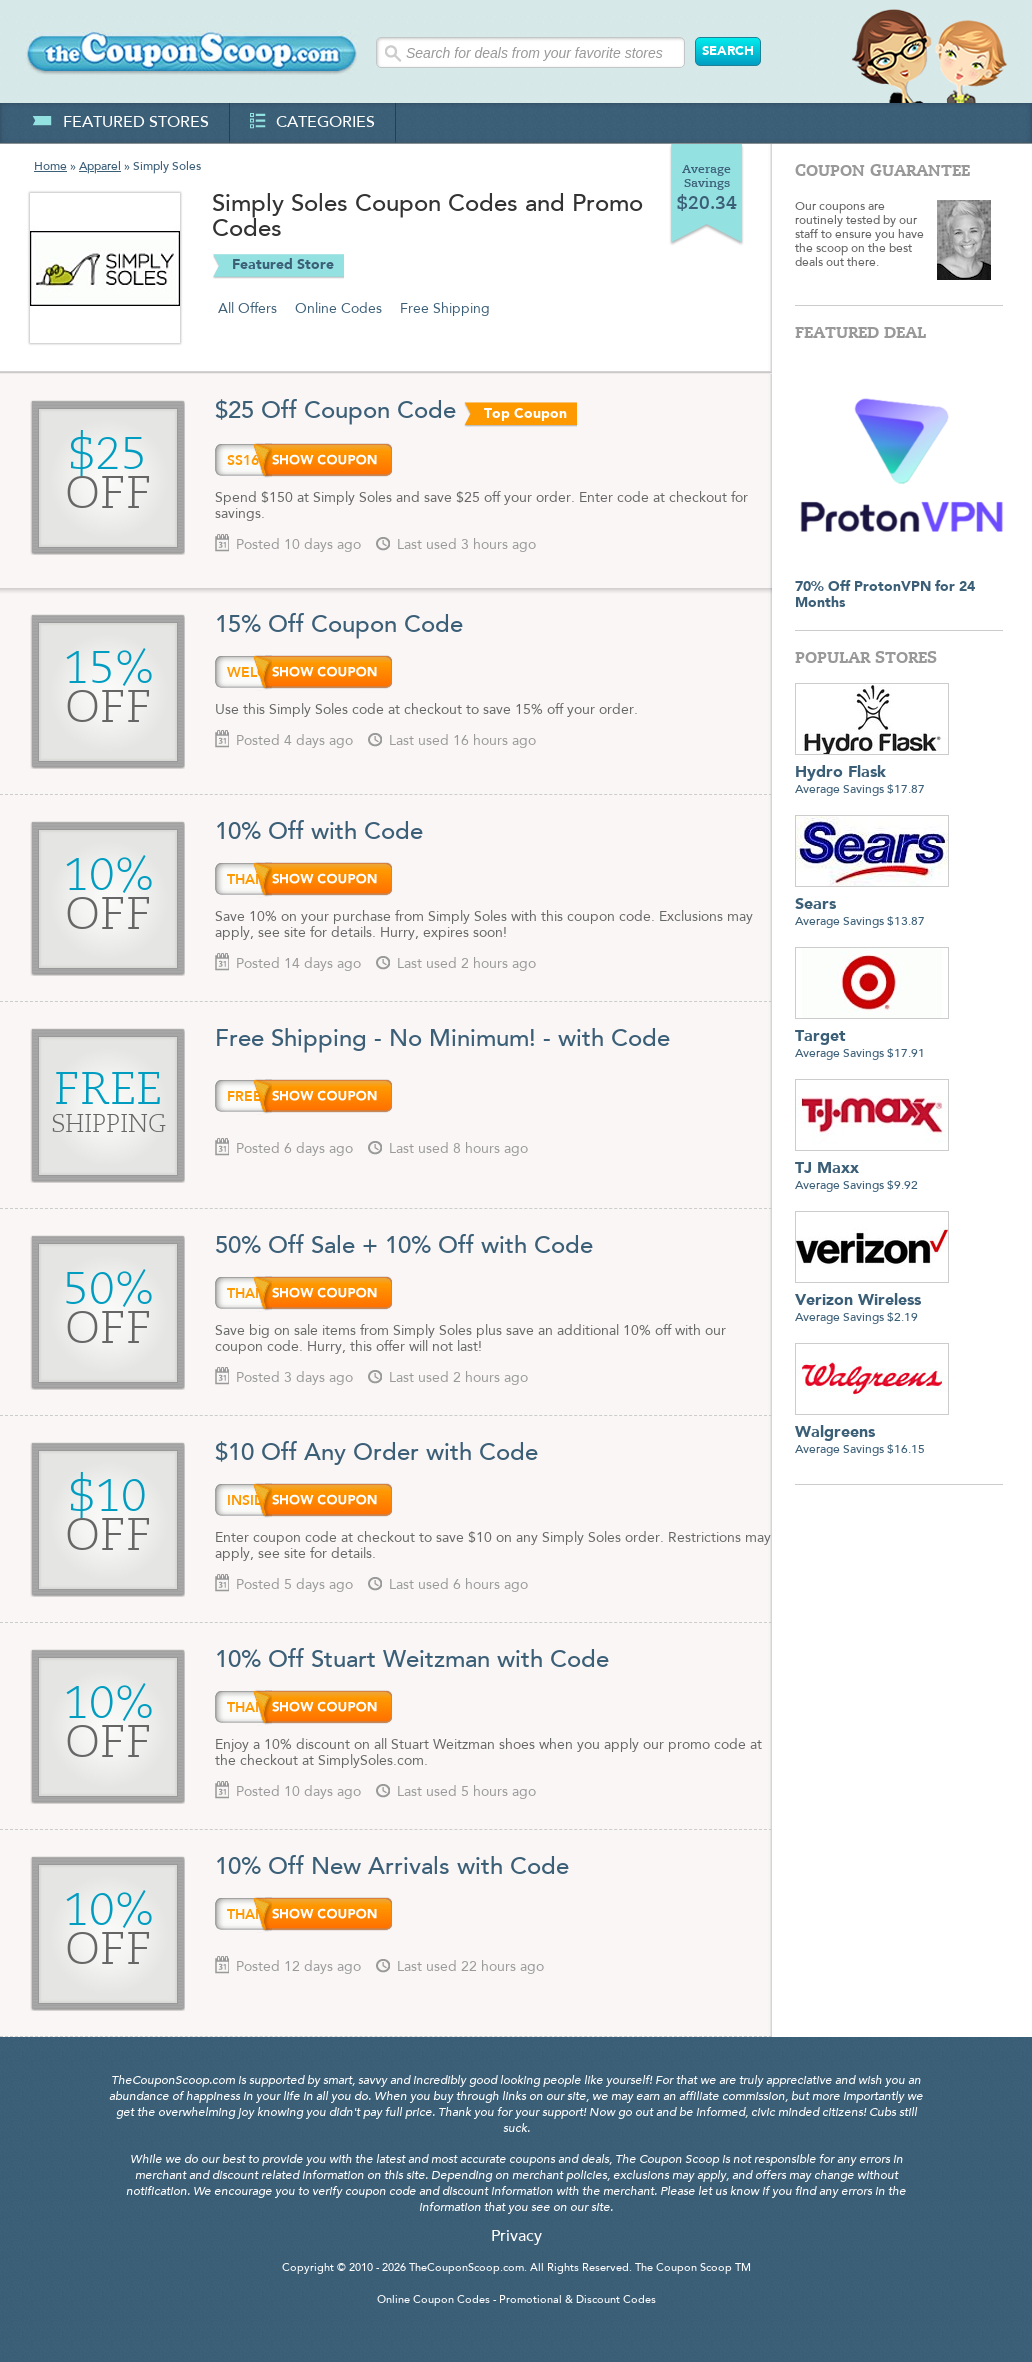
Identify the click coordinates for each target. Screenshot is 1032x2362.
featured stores (120, 123)
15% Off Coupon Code (339, 626)
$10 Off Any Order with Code (376, 1454)
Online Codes (338, 309)
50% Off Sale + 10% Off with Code (404, 1247)
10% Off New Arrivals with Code (392, 1868)
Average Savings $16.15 (872, 1433)
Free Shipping (445, 309)
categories (312, 123)
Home (50, 167)
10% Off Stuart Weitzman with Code (412, 1661)
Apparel (100, 167)
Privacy (516, 2237)
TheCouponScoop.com (466, 2268)
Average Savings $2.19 (872, 1301)
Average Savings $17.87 (872, 773)
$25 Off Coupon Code (335, 412)
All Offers (247, 309)
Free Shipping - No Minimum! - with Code (442, 1040)
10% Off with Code (319, 833)
